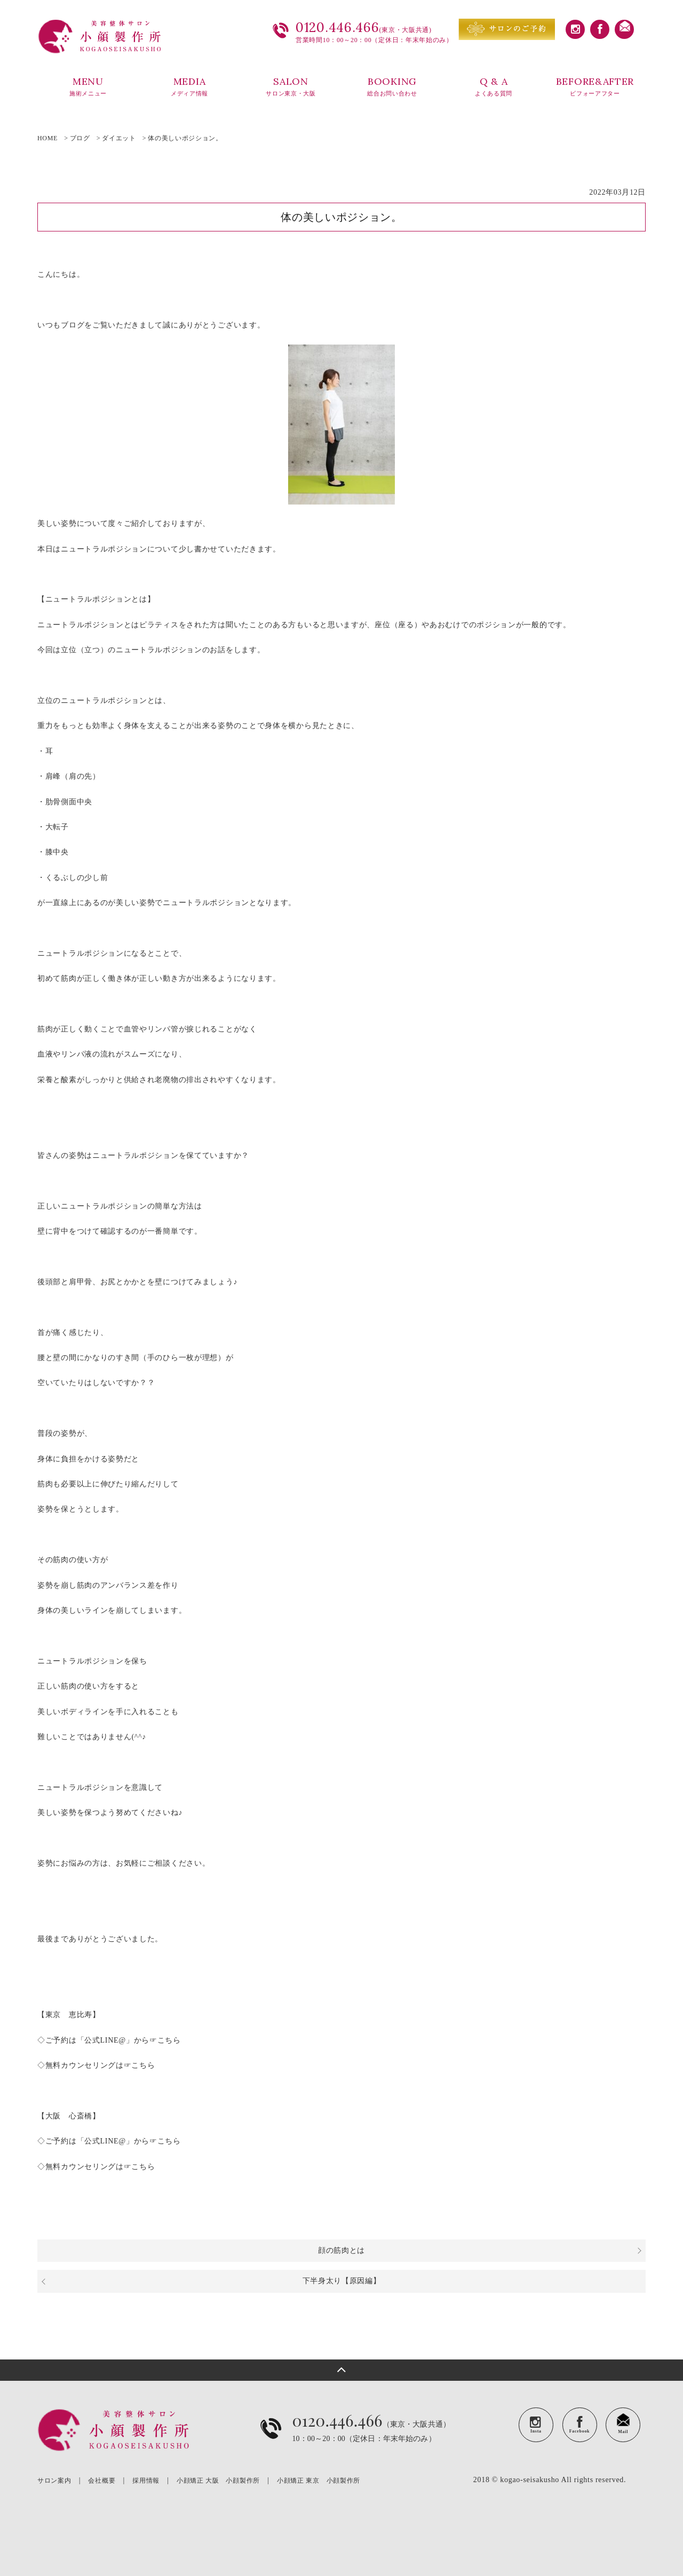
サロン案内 (54, 2480)
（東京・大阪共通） (371, 2436)
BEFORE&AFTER (595, 87)
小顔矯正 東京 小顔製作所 (318, 2480)
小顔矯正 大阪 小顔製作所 (218, 2480)
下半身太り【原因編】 (342, 2281)
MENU (88, 87)
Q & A (493, 87)
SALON (291, 87)
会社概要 (101, 2480)
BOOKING (392, 87)
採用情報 (146, 2480)
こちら (169, 2040)
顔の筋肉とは (341, 2250)
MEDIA (189, 87)
